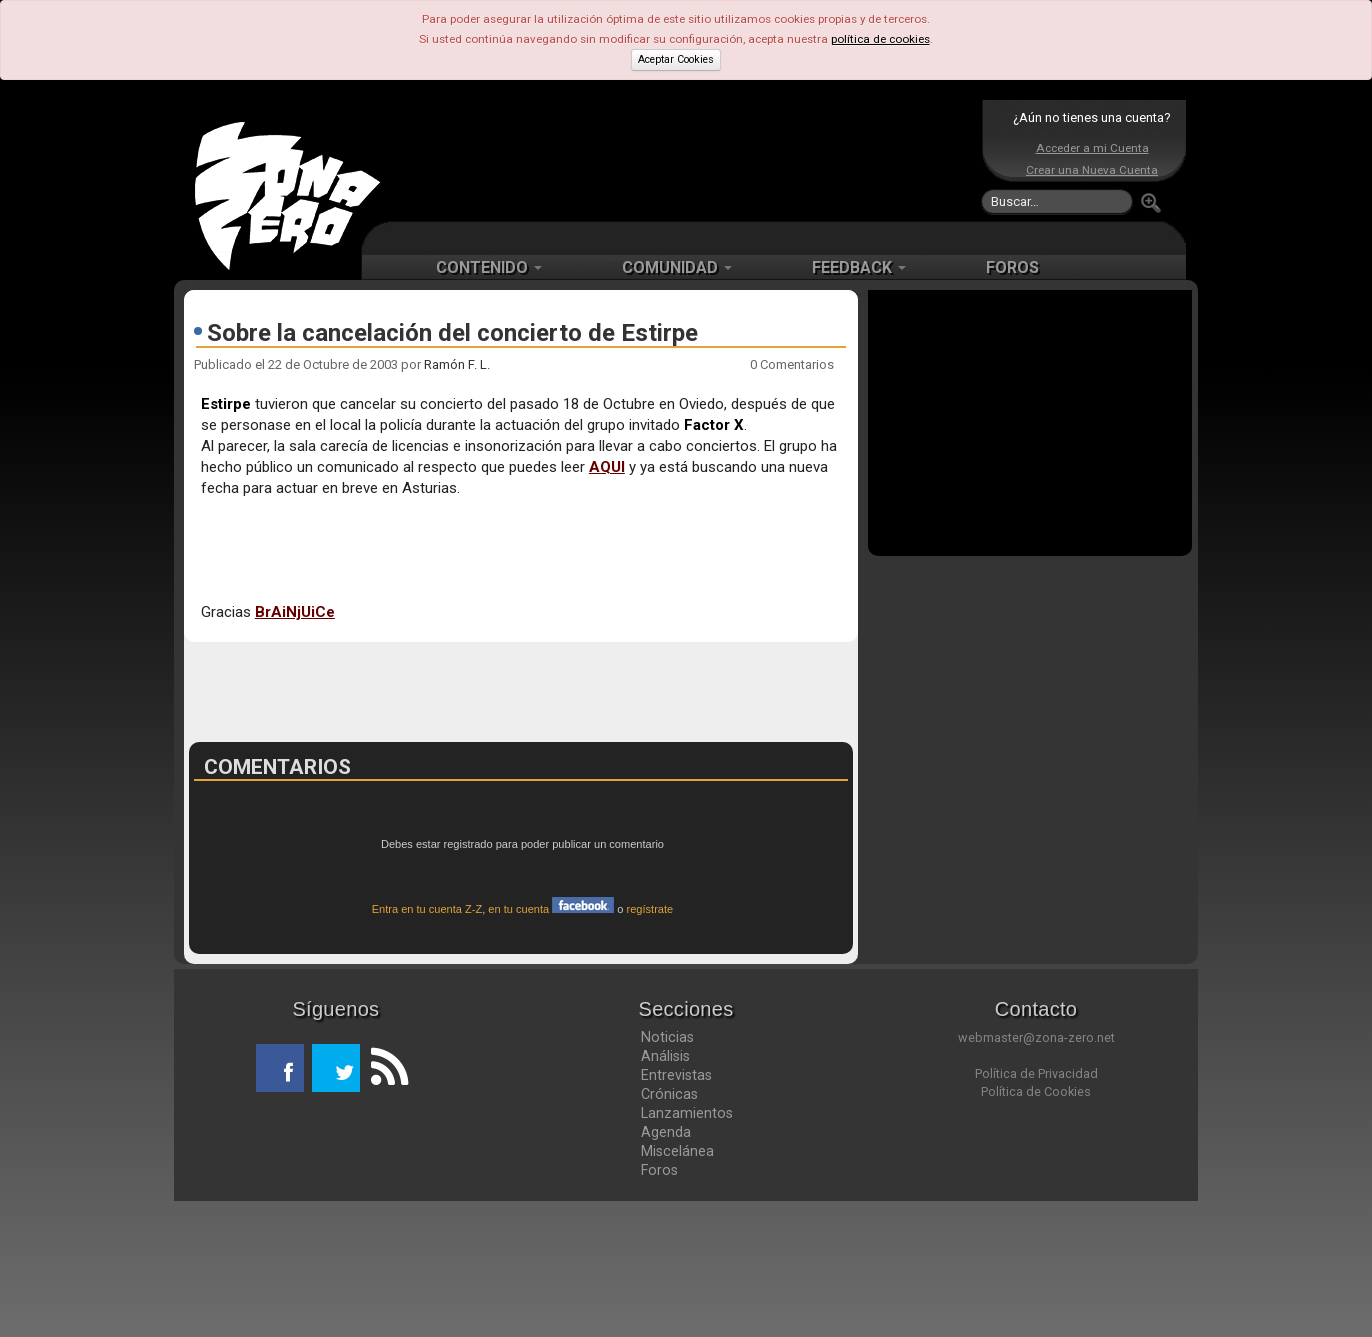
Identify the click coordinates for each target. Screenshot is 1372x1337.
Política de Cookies (1036, 1227)
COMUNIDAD (677, 267)
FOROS (1012, 267)
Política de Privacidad (1036, 1209)
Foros (659, 1306)
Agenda (666, 1268)
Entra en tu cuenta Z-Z (427, 1045)
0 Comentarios (792, 364)
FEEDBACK (859, 267)
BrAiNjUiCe (295, 612)
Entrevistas (676, 1211)
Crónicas (669, 1230)
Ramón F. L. (457, 364)
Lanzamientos (687, 1249)
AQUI (607, 467)
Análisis (665, 1192)
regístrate (650, 1045)
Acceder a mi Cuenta (1092, 148)
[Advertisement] (681, 160)
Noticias (667, 1173)
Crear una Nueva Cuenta (1092, 170)
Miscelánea (677, 1287)
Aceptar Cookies (676, 59)
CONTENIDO (489, 267)
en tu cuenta (551, 1045)
